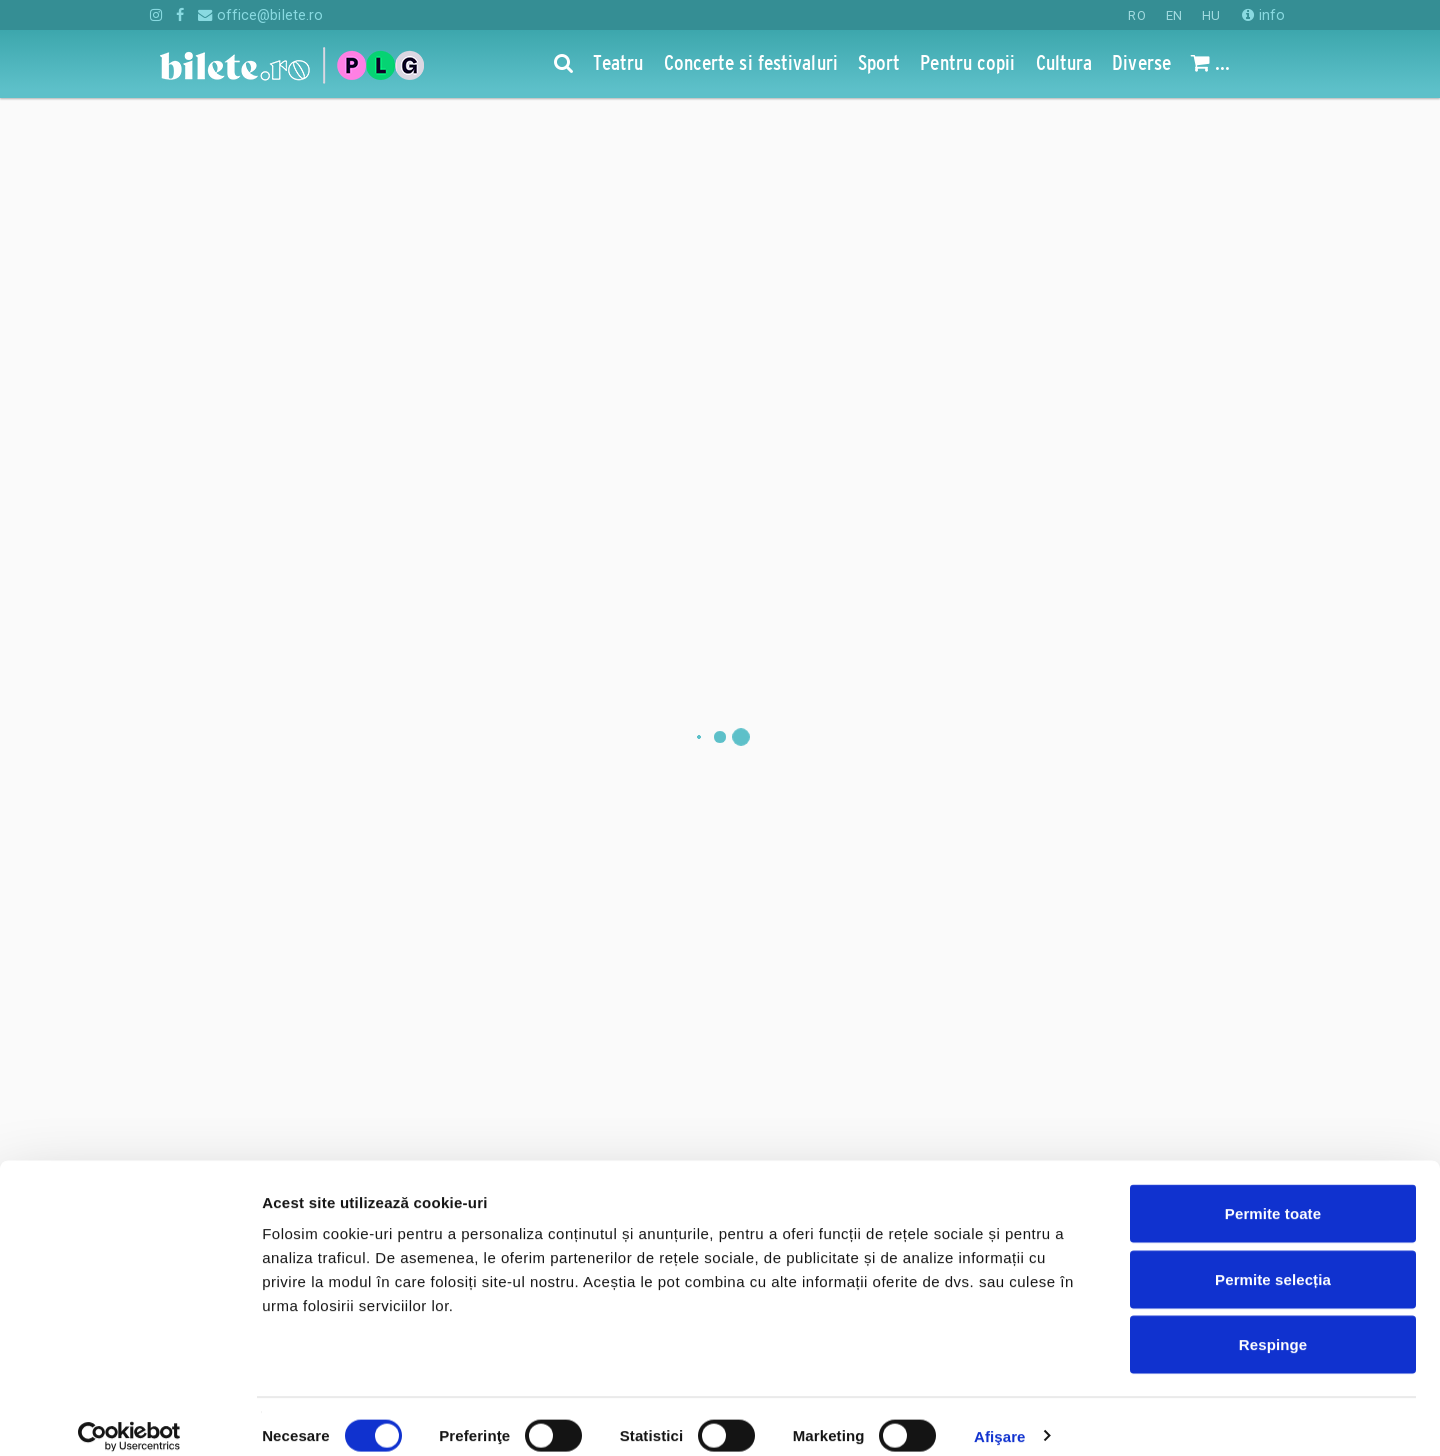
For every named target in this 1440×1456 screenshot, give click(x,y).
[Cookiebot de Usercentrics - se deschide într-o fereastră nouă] (129, 1417)
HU (1211, 15)
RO (1136, 15)
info (1263, 15)
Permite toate (1273, 1193)
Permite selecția (1273, 1259)
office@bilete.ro (260, 15)
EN (1174, 15)
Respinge (1273, 1324)
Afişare (1000, 1416)
